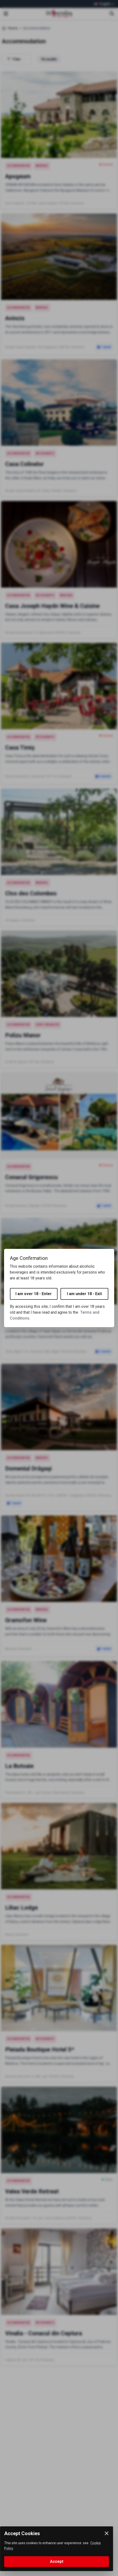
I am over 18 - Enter (33, 1293)
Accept (56, 2561)
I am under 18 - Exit (84, 1293)
